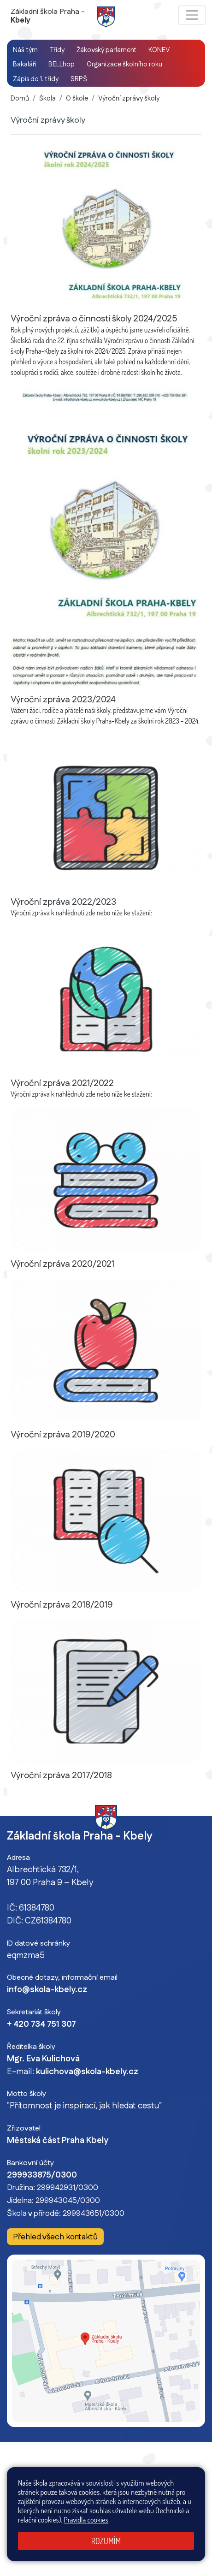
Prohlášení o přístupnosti (70, 2501)
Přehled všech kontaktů (55, 2237)
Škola (47, 98)
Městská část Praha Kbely (57, 2141)
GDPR (168, 2501)
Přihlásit (188, 2491)
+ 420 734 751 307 (41, 2024)
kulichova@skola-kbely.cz (87, 2072)
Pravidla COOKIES (132, 2501)
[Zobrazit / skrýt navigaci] (192, 15)
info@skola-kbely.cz (47, 1990)
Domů (20, 98)
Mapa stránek (153, 2491)
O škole (77, 98)
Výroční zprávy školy (128, 98)
